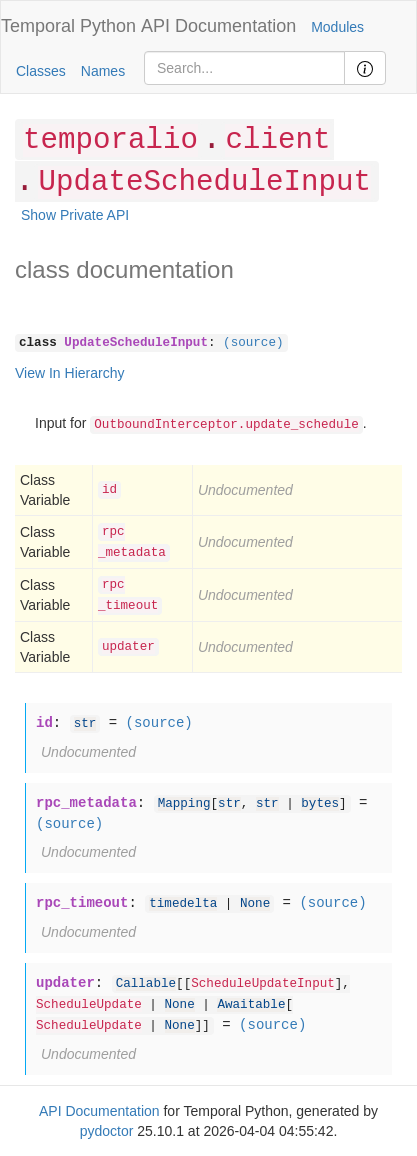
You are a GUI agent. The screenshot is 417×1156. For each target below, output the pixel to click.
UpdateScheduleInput (204, 182)
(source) (253, 343)
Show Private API (75, 215)
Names (103, 71)
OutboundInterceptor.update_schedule (226, 425)
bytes (320, 804)
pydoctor (107, 1131)
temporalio (110, 140)
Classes (41, 71)
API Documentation (218, 26)
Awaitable (251, 1005)
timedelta (183, 904)
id (109, 490)
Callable (146, 984)
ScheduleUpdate (89, 1005)
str (85, 724)
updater (128, 647)
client (277, 140)
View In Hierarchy (69, 373)
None (255, 904)
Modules (337, 27)
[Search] (244, 68)
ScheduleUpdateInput (263, 984)
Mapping (184, 804)
